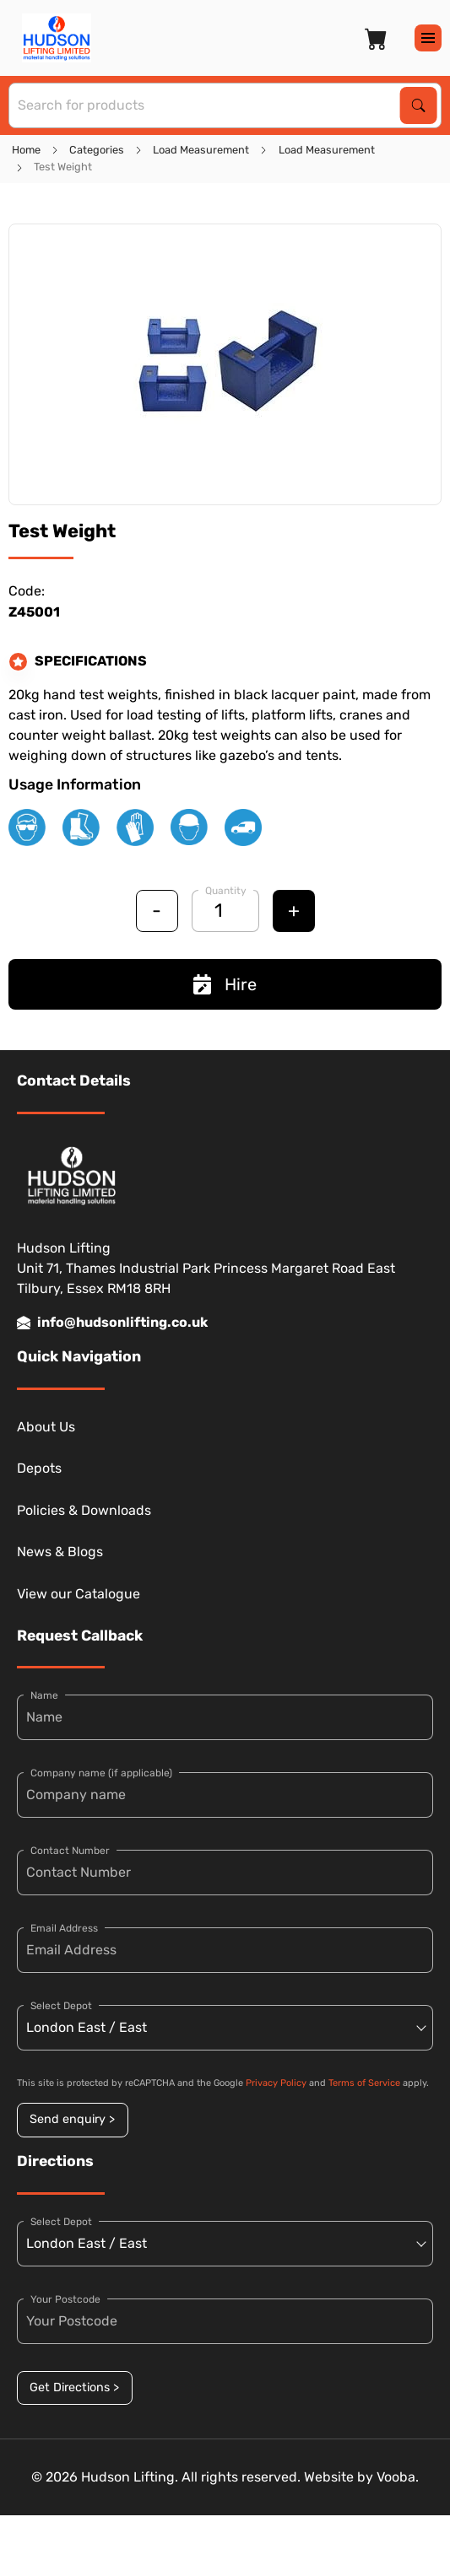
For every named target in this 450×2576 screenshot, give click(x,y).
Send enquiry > (72, 2119)
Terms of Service (364, 2083)
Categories (96, 149)
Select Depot (61, 2006)
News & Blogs (60, 1552)
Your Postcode (65, 2299)
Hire (225, 984)
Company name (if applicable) (101, 1773)
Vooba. (398, 2477)
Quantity (226, 891)
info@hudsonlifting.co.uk (112, 1322)
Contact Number (70, 1851)
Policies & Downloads (84, 1510)
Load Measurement (201, 149)
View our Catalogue (78, 1594)
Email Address (64, 1928)
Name (44, 1695)
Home (26, 149)
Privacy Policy (276, 2083)
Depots (39, 1468)
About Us (46, 1427)
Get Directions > (74, 2387)
